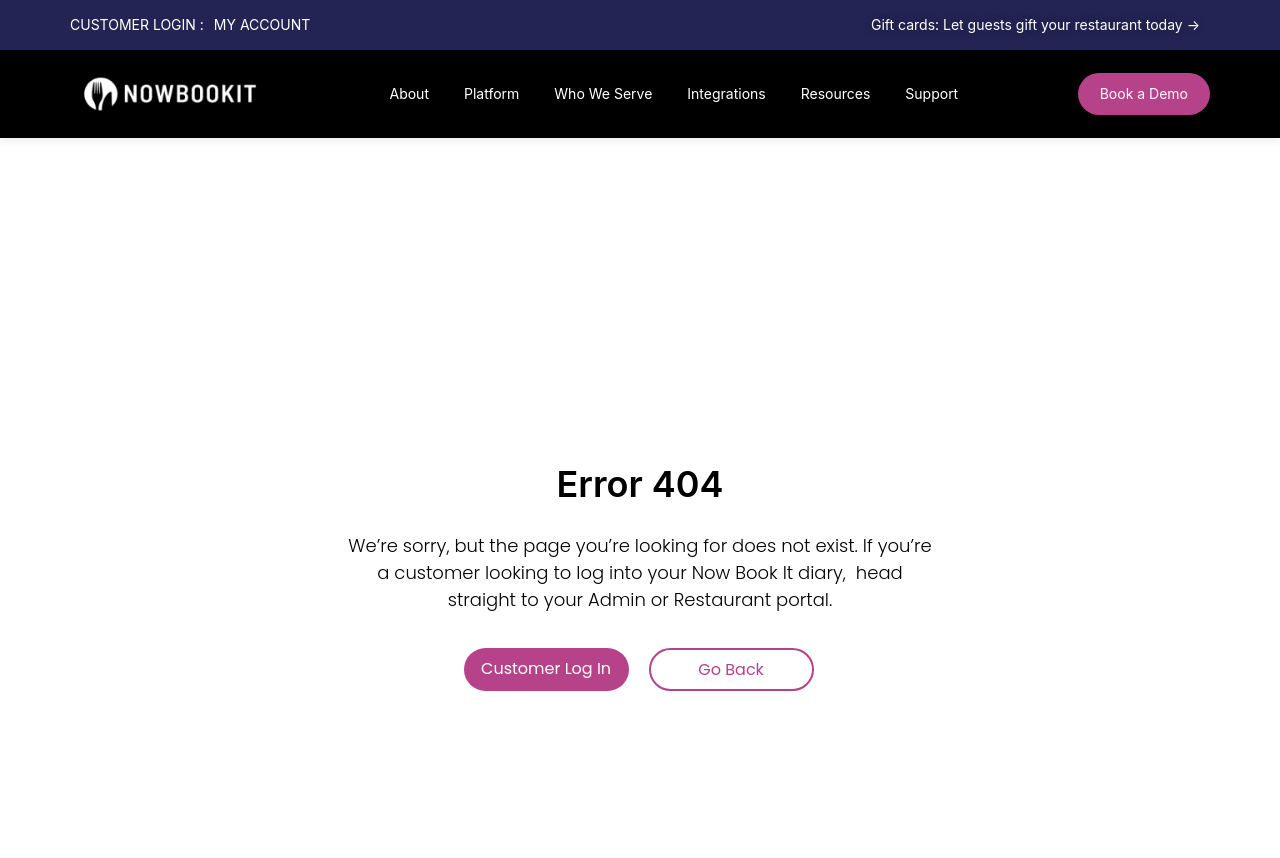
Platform (491, 93)
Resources (836, 93)
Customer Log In (546, 668)
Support (931, 93)
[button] (1144, 94)
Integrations (726, 93)
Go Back (731, 669)
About (408, 93)
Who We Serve (603, 93)
